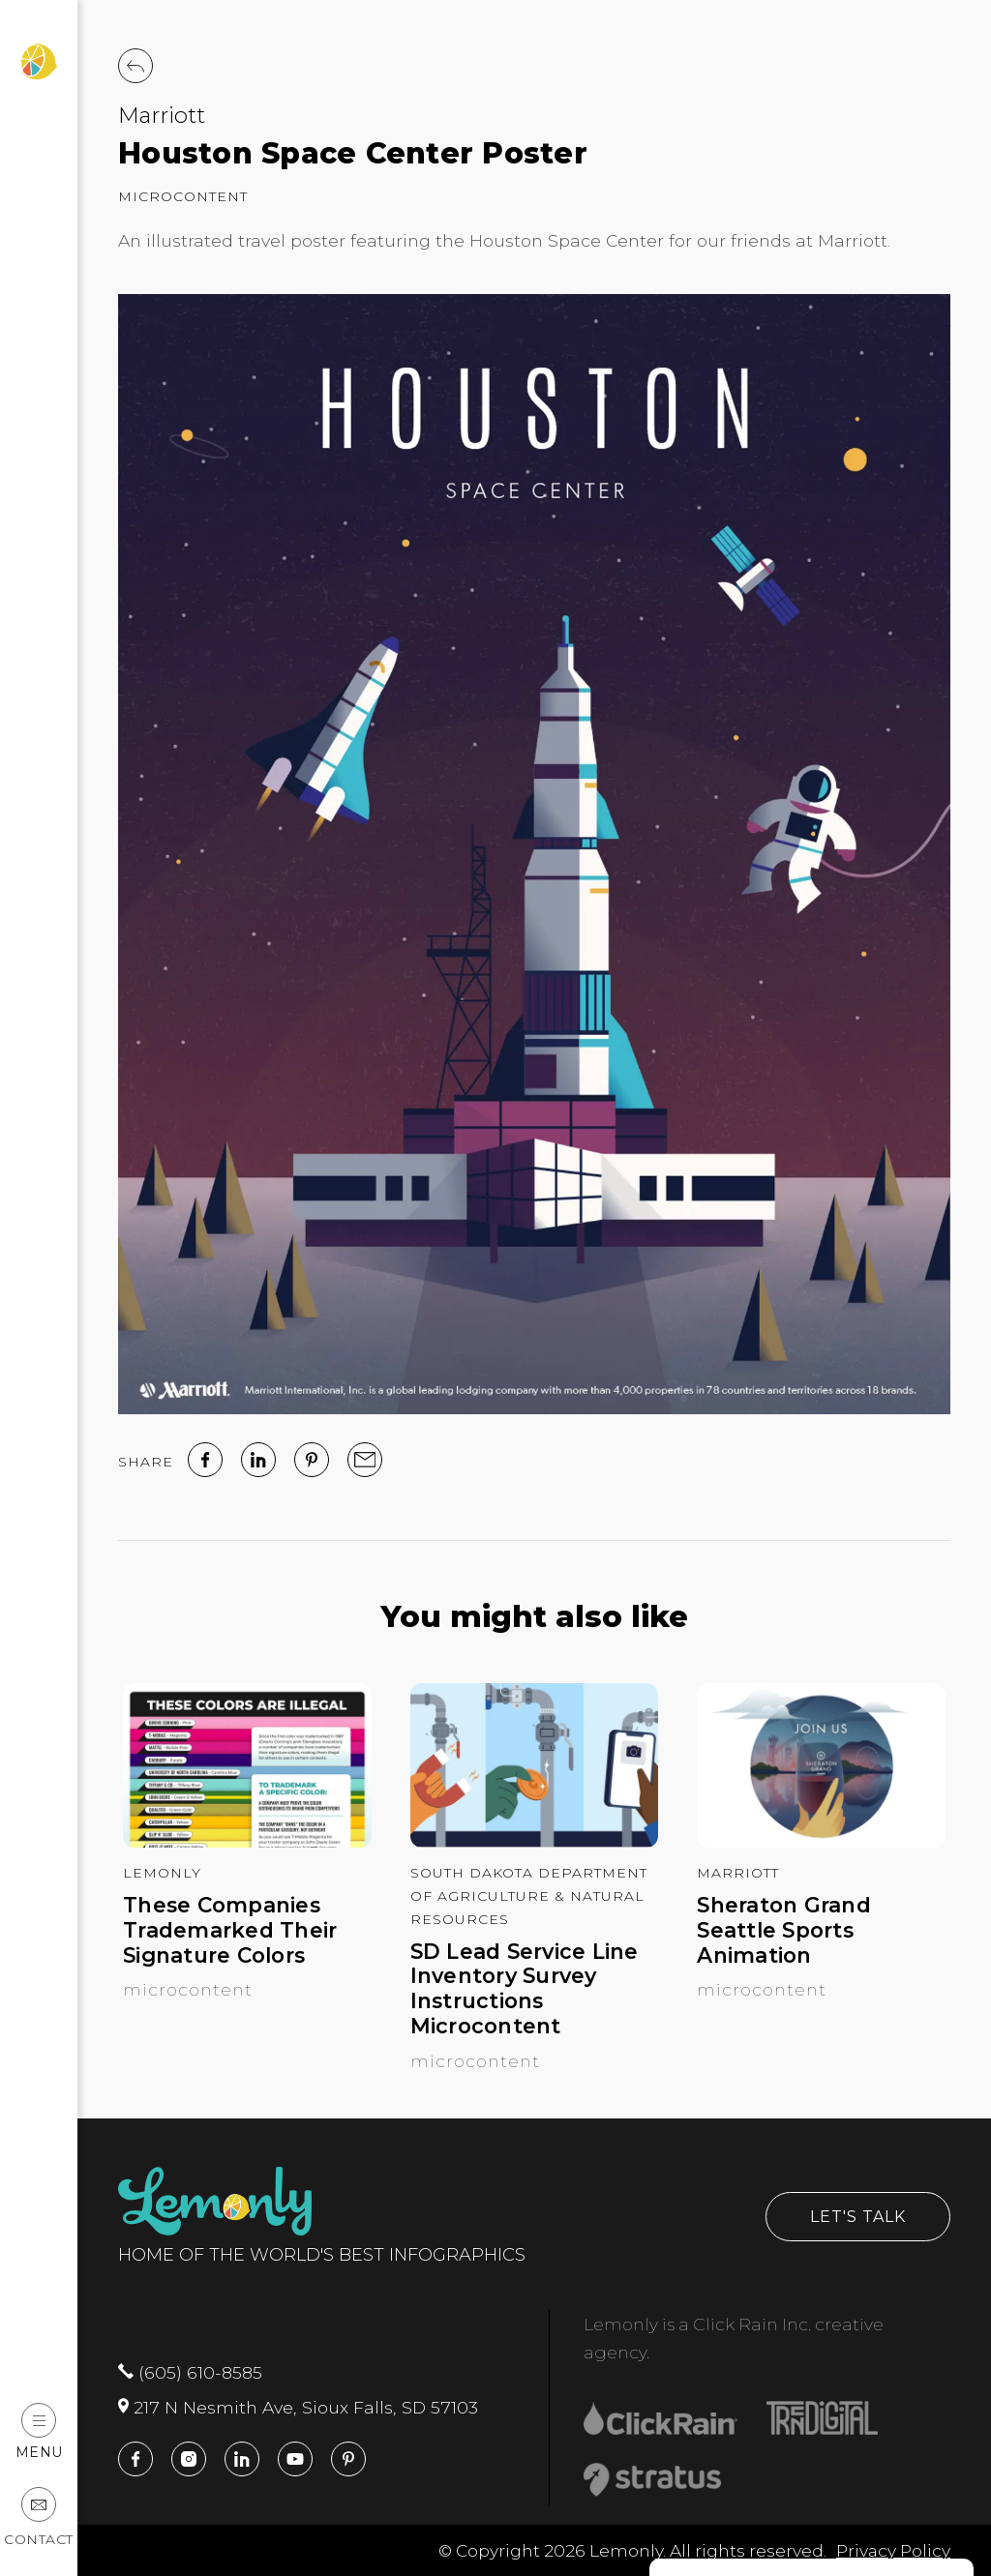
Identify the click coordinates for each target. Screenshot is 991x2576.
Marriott (161, 115)
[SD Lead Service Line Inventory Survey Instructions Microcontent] (534, 1841)
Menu (39, 2431)
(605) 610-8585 (190, 2372)
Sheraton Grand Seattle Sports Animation (784, 1930)
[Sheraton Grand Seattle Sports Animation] (821, 1841)
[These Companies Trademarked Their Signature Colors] (247, 1841)
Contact (39, 2517)
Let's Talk (858, 2216)
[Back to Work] (135, 65)
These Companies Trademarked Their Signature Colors (230, 1930)
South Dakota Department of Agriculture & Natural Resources (528, 1896)
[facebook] (205, 1459)
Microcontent (183, 196)
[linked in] (258, 1459)
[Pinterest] (311, 1459)
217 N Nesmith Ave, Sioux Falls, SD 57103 (298, 2407)
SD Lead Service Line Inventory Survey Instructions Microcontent (524, 1988)
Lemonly (162, 1872)
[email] (364, 1459)
